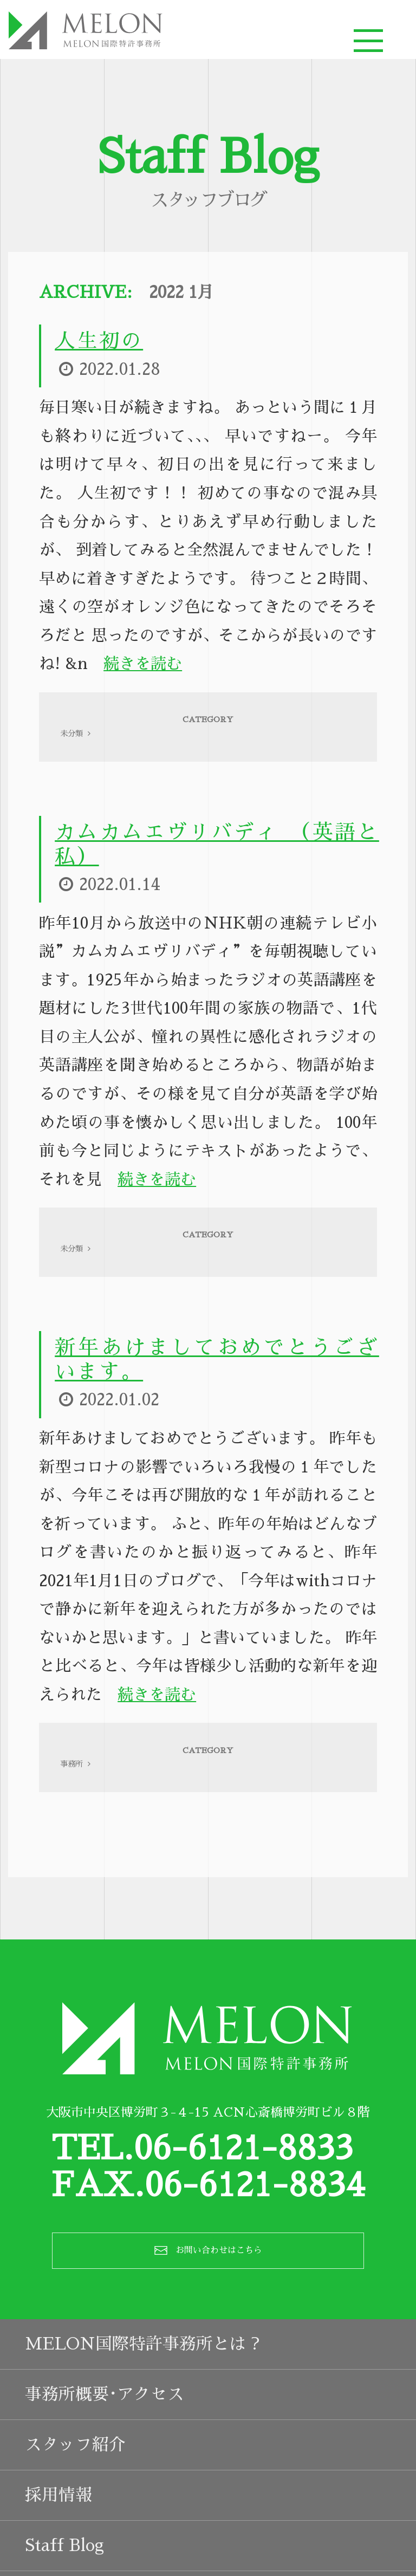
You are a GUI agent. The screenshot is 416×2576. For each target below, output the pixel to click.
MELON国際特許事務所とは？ (144, 2384)
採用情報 (58, 2535)
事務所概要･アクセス (104, 2434)
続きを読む (142, 669)
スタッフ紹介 (75, 2484)
